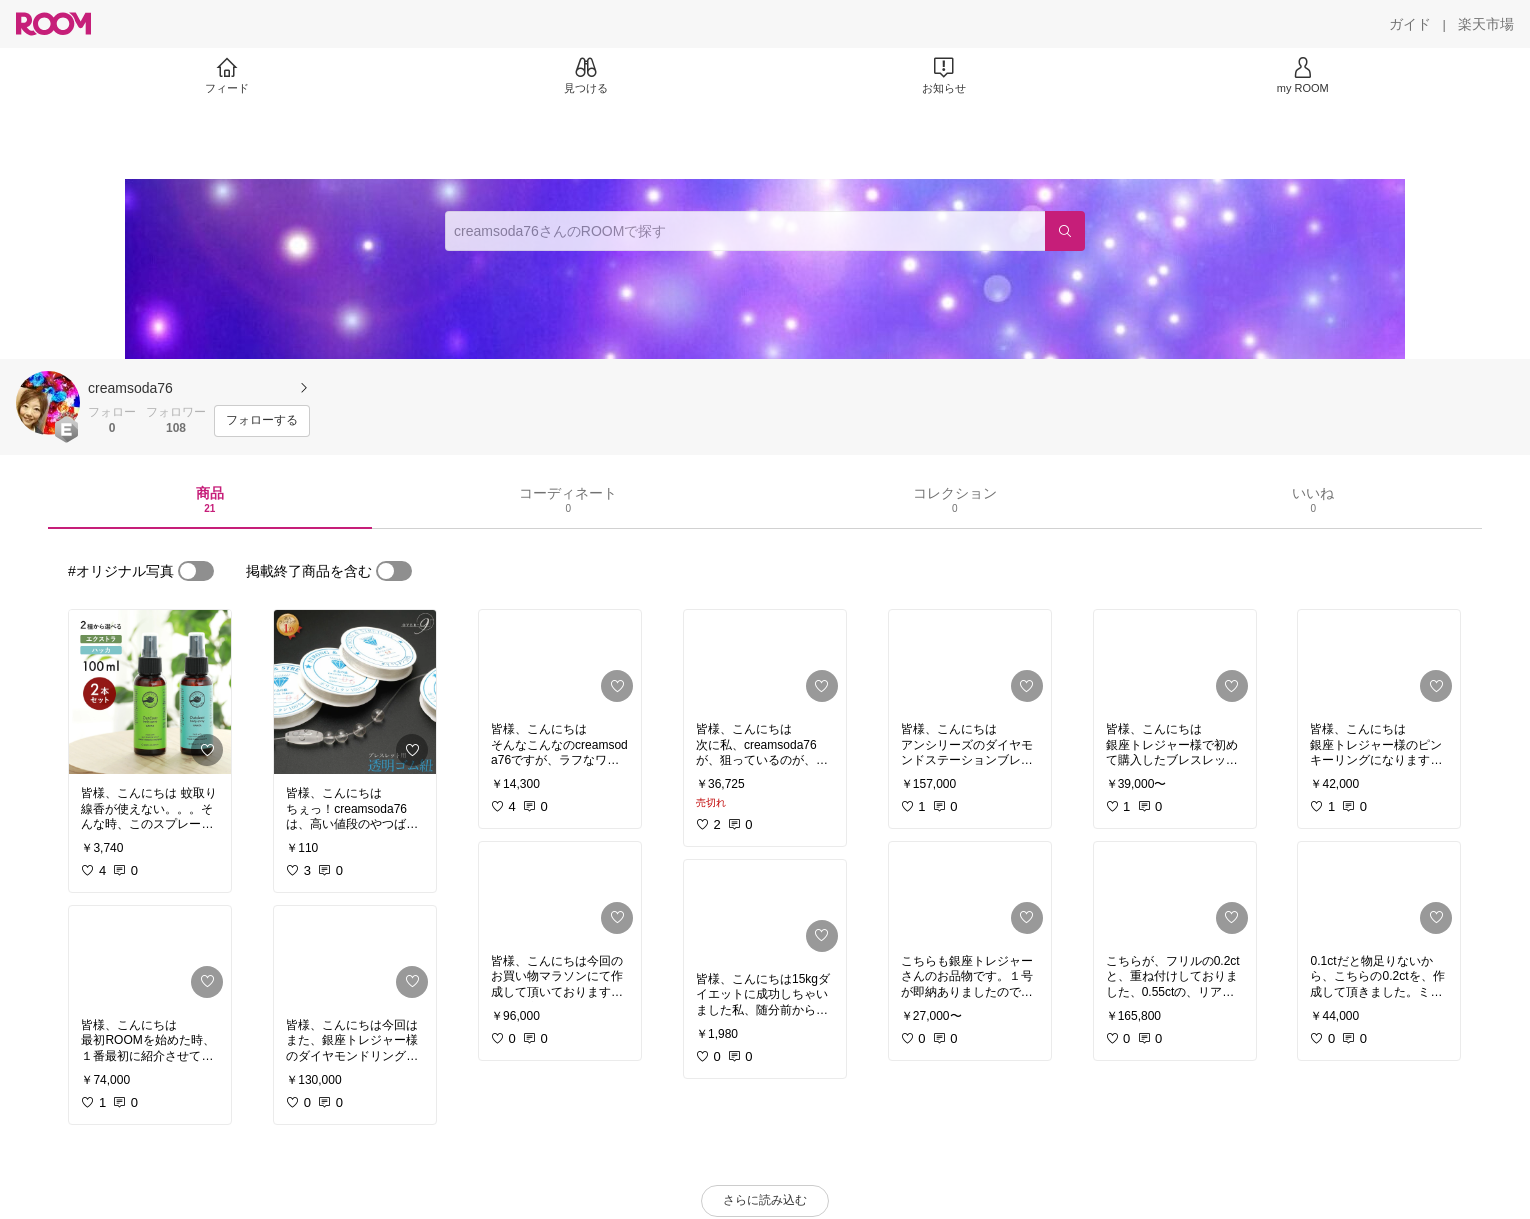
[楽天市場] (1486, 24)
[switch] (196, 571)
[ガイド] (1410, 24)
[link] (150, 692)
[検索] (1065, 231)
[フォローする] (262, 421)
